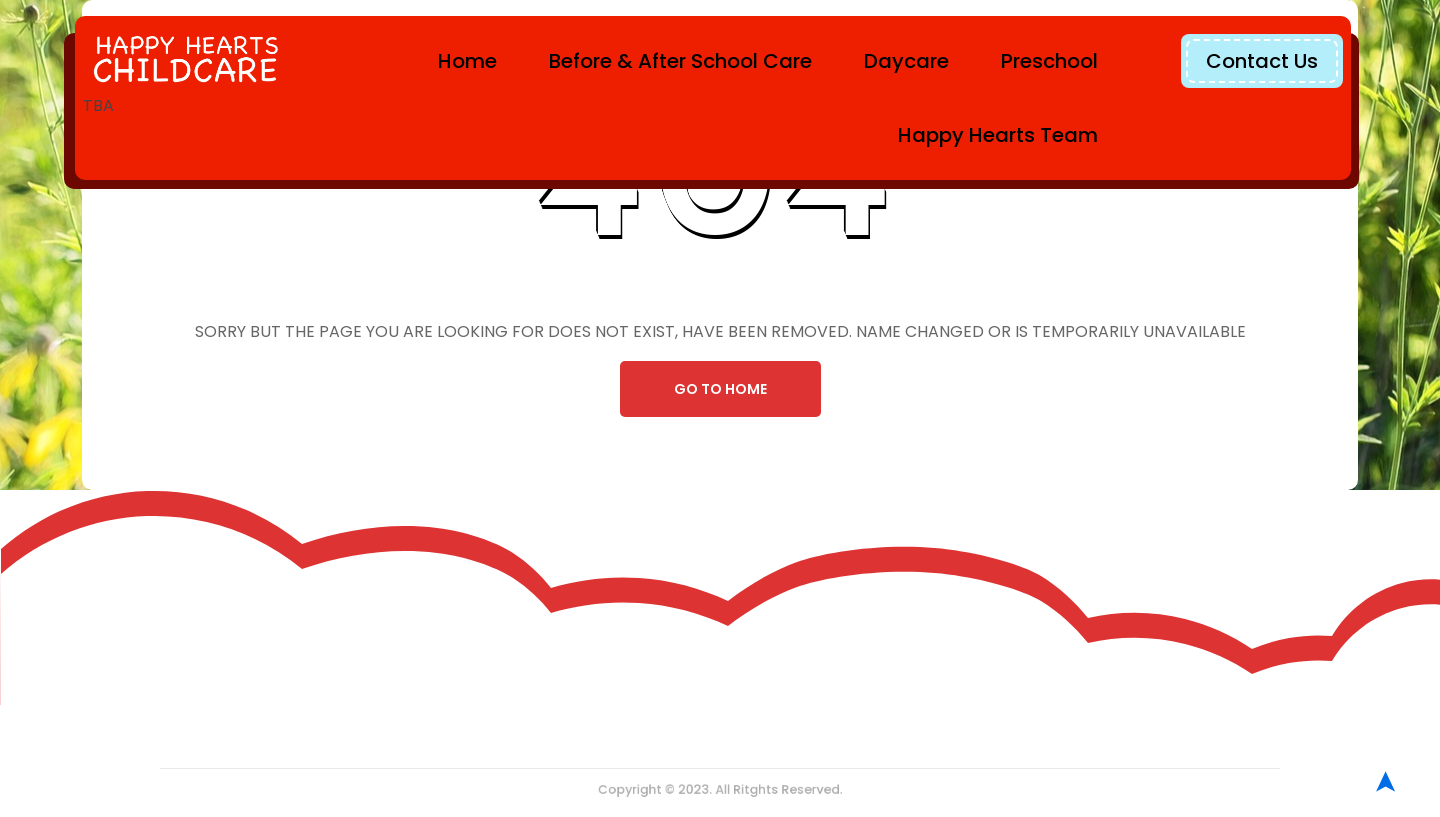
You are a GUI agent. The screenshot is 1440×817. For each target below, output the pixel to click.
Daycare (906, 61)
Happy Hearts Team (998, 135)
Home (467, 61)
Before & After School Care (680, 61)
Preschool (1049, 61)
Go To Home (720, 389)
